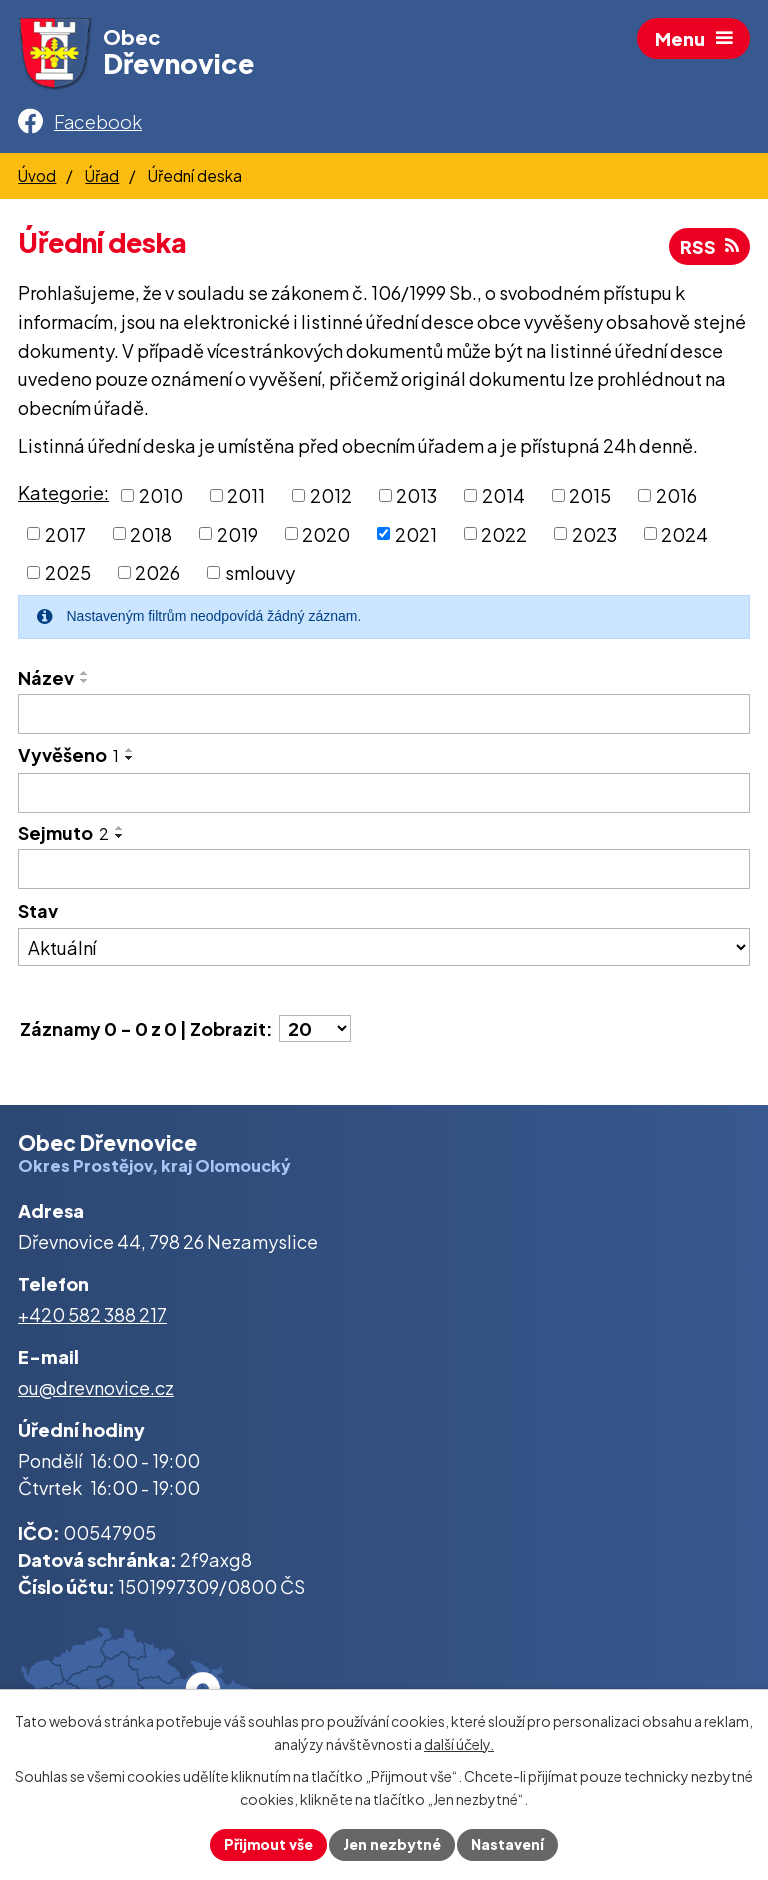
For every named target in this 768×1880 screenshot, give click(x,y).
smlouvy (260, 572)
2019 (237, 533)
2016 (676, 495)
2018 (151, 533)
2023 (594, 533)
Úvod (37, 175)
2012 (331, 495)
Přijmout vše (268, 1844)
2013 (416, 495)
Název (46, 677)
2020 (326, 533)
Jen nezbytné (392, 1844)
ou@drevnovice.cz (96, 1387)
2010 (161, 495)
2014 (503, 495)
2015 (590, 495)
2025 (68, 572)
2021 (416, 533)
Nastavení (507, 1844)
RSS (709, 246)
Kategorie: (63, 492)
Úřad (102, 175)
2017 (65, 533)
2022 (504, 533)
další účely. (459, 1744)
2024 (684, 533)
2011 (246, 495)
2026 (157, 572)
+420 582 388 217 (92, 1314)
